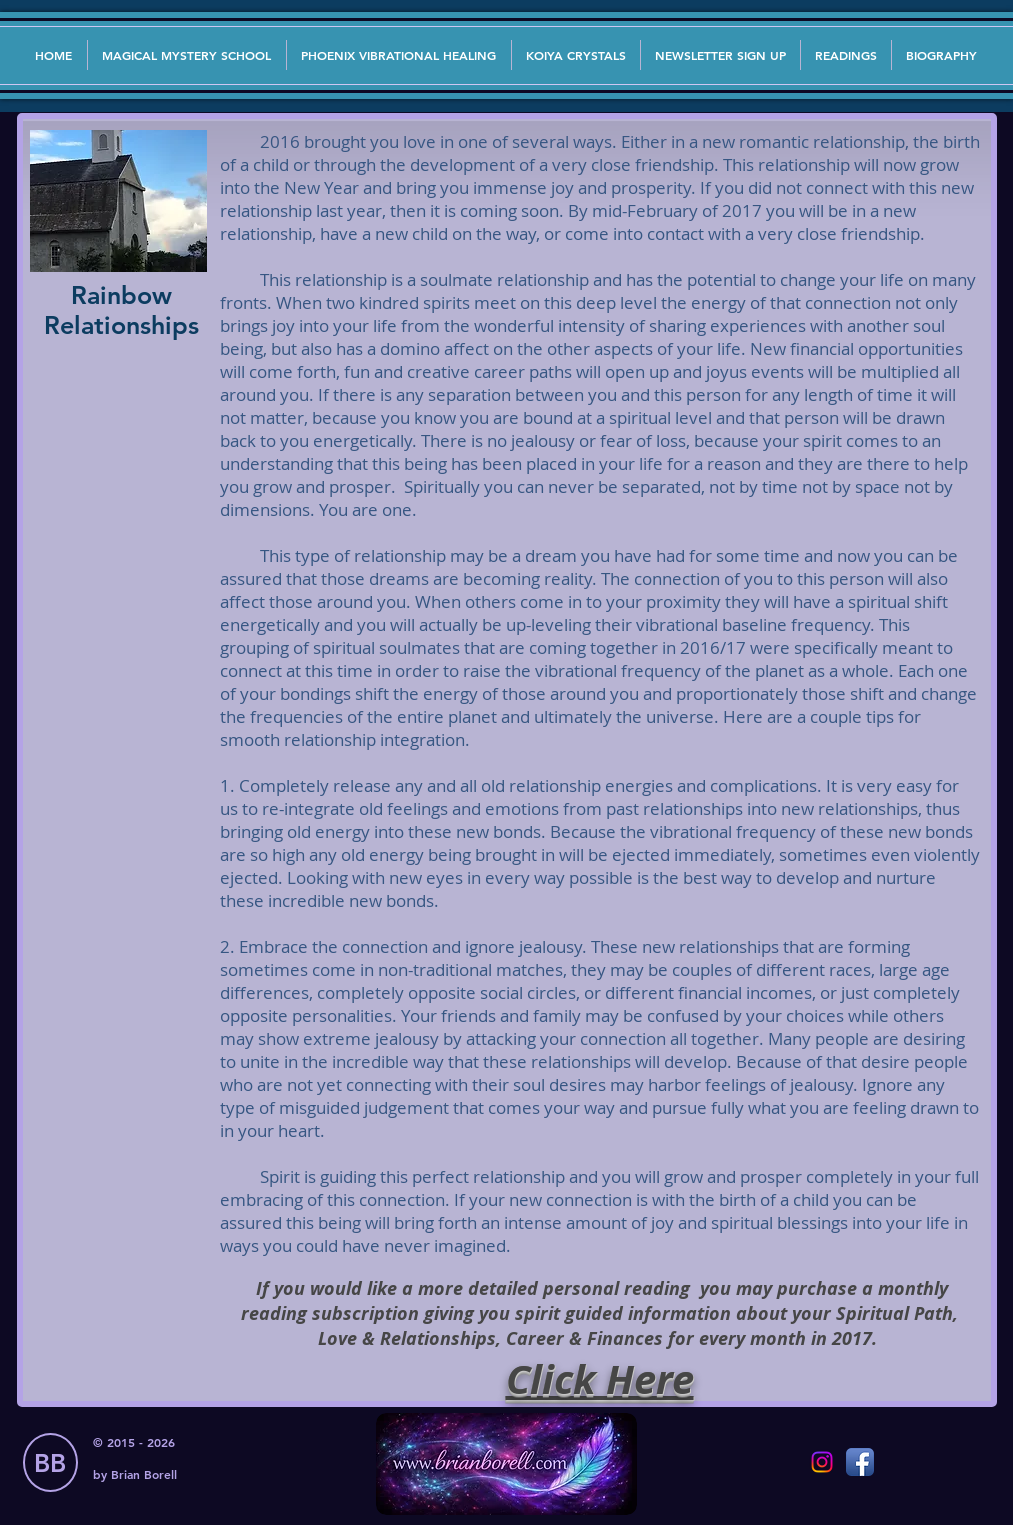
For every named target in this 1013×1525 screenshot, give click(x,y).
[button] (720, 55)
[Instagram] (822, 1462)
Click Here (600, 1379)
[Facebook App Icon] (860, 1462)
